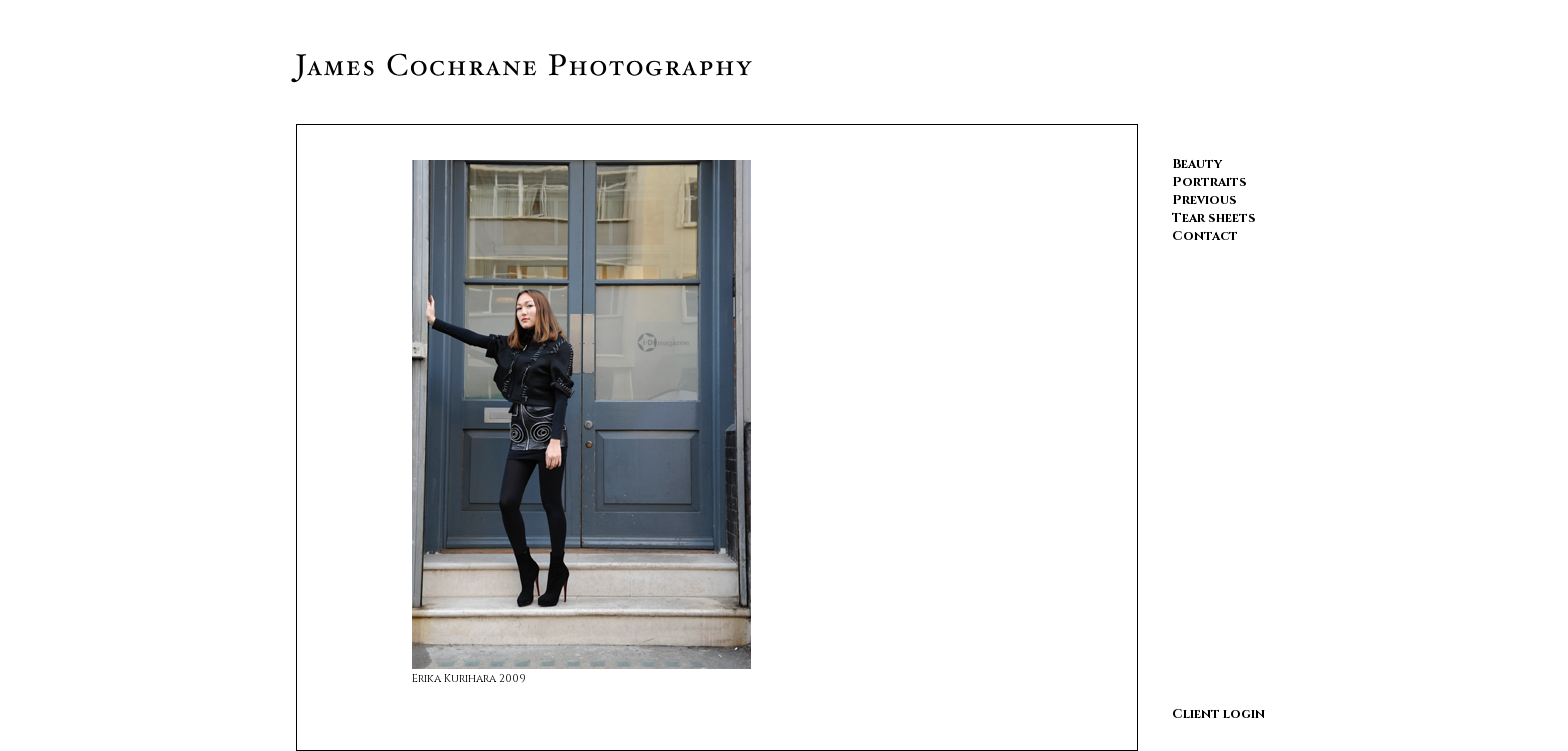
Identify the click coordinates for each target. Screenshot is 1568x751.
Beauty (1197, 164)
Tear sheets (1214, 218)
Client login (1218, 714)
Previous (1204, 200)
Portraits (1209, 182)
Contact (1205, 236)
